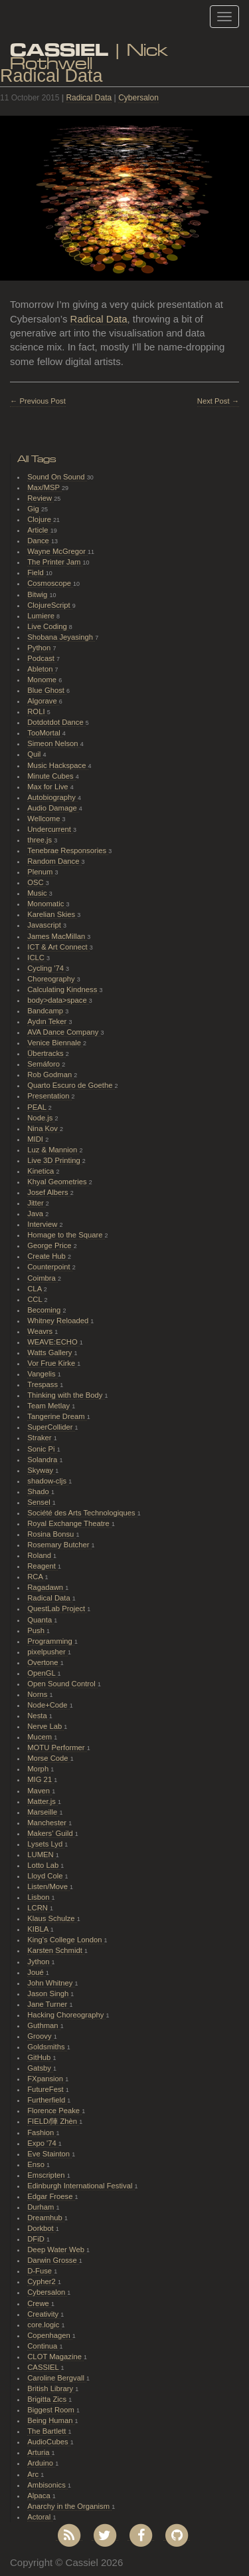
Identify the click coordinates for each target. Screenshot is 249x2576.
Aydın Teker (47, 1021)
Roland (40, 1555)
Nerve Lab (45, 1726)
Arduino (41, 2463)
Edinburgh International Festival (80, 2186)
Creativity (43, 2314)
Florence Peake (54, 2111)
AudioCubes (48, 2442)
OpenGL (42, 1673)
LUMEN (41, 1855)
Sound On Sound (56, 477)
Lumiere (41, 616)
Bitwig (38, 594)
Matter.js (42, 1801)
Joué (36, 1972)
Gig (34, 509)
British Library (51, 2388)
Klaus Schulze (51, 1918)
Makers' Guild (51, 1833)
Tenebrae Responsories (67, 850)
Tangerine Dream (56, 1416)
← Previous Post (38, 401)
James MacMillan (57, 936)
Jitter (36, 1203)
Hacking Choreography (66, 2015)
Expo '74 (42, 2143)
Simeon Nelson (53, 743)
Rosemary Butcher (59, 1545)
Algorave (43, 701)
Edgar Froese (50, 2196)
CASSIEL (43, 2367)
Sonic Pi (41, 1449)
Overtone (43, 1662)
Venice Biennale (55, 1043)
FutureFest (46, 2089)
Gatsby (40, 2068)
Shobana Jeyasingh (61, 637)
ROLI (36, 711)
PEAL (37, 1107)
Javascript (45, 925)
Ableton (40, 669)
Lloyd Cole (45, 1876)
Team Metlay (49, 1406)
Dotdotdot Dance (56, 722)
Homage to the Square (65, 1235)
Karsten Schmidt (55, 1950)
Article (38, 530)
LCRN (38, 1908)
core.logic (44, 2325)
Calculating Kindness (63, 989)
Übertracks (46, 1053)
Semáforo (44, 1064)
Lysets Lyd (45, 1844)
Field (36, 573)
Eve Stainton (49, 2154)
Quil (34, 754)
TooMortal (44, 733)
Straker (40, 1438)
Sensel (39, 1502)
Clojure (40, 519)
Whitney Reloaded (58, 1321)
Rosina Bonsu (51, 1534)
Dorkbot (41, 2228)
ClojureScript (49, 605)
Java (36, 1214)
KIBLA (38, 1929)
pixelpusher (47, 1652)
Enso (36, 2164)
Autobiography (52, 797)
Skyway (41, 1470)
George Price (50, 1245)
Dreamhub (45, 2218)
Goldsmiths (46, 2047)
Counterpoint (49, 1267)
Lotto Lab (43, 1865)
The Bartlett (47, 2431)
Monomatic (46, 904)
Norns (38, 1694)
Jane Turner (48, 2004)
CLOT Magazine (55, 2357)
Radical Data (89, 97)
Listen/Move (48, 1886)
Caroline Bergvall (56, 2378)
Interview (43, 1224)
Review (40, 498)
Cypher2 (42, 2281)
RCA (35, 1577)
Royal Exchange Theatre (69, 1523)
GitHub (39, 2057)
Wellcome (44, 819)
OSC (36, 882)
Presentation (49, 1096)
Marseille (43, 1812)
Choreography (51, 979)
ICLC (36, 958)
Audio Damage (53, 808)
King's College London (65, 1940)
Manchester (47, 1823)
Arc (34, 2474)
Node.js (40, 1118)
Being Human (50, 2420)
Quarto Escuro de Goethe (70, 1085)
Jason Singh (48, 1993)
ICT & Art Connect (58, 947)
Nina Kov (43, 1128)
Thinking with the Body (65, 1395)
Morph (38, 1769)
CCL (35, 1299)
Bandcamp (46, 1011)
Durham (41, 2207)
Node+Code (48, 1705)
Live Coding (48, 626)
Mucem (40, 1737)
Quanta (40, 1620)
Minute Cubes (51, 776)
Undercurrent (50, 829)
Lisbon (39, 1897)
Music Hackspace (57, 765)
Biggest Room (51, 2410)
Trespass (43, 1384)
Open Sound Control (62, 1684)
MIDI (36, 1139)
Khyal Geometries (58, 1182)
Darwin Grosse (53, 2260)
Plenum (40, 872)
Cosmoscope (50, 583)
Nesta (38, 1716)
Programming (50, 1641)
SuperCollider (50, 1427)
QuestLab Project (57, 1608)
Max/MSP (44, 487)
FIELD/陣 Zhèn (53, 2121)
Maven (39, 1791)
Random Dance (54, 861)
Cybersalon (138, 97)
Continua (43, 2346)
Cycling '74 (46, 968)
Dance (39, 541)
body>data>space (58, 1000)
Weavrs (40, 1331)
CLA (35, 1289)
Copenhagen (49, 2335)
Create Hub (47, 1256)
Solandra (43, 1460)
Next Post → (218, 401)
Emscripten (46, 2175)
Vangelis (42, 1374)
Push (36, 1630)
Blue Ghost (46, 690)
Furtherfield (47, 2100)
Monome (42, 680)
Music (38, 893)
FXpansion (46, 2079)
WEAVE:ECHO (53, 1342)
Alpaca (39, 2496)
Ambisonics (47, 2485)
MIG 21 (40, 1779)
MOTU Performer (56, 1747)
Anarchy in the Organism (69, 2506)
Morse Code (48, 1758)
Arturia (39, 2452)
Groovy (40, 2036)
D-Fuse (40, 2271)
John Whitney (50, 1983)
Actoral (39, 2517)
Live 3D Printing (54, 1160)
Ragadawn (46, 1587)
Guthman (43, 2025)
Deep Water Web (56, 2250)
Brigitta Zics (47, 2399)
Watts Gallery (50, 1352)
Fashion (41, 2132)
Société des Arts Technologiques (82, 1513)
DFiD (36, 2239)
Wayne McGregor (57, 551)
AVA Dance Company (63, 1032)
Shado (39, 1491)
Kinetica (41, 1171)
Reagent (42, 1566)
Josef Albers (48, 1192)
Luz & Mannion (53, 1150)
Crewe (39, 2303)
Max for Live (48, 787)
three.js (40, 840)
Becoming (44, 1310)
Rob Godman (50, 1075)
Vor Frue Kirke (52, 1363)
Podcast (41, 658)
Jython (39, 1962)
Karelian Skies (52, 914)
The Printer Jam (54, 562)
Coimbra (42, 1278)
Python (39, 648)
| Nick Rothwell (89, 52)
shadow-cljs (47, 1481)
